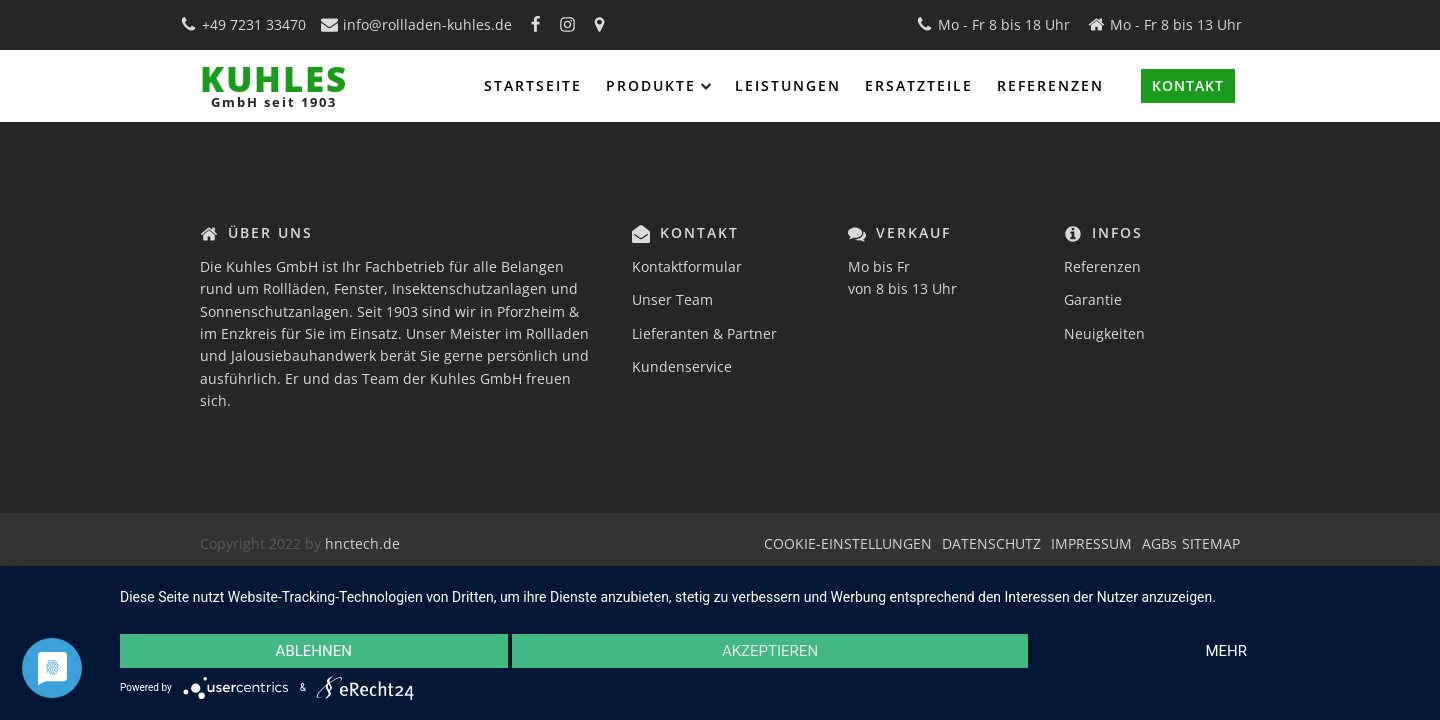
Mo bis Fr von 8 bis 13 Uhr (902, 277)
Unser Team (672, 299)
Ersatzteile (919, 85)
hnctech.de (362, 543)
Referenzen (1050, 85)
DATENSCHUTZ (991, 543)
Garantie (1093, 299)
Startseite (533, 85)
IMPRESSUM (1091, 543)
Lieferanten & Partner (704, 333)
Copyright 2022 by (262, 543)
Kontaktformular (687, 266)
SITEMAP (1211, 543)
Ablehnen (314, 651)
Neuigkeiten (1104, 333)
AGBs (1159, 543)
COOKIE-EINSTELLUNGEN (848, 543)
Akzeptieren (770, 651)
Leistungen (788, 85)
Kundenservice (682, 366)
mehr (1226, 651)
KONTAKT (1188, 85)
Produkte (658, 85)
